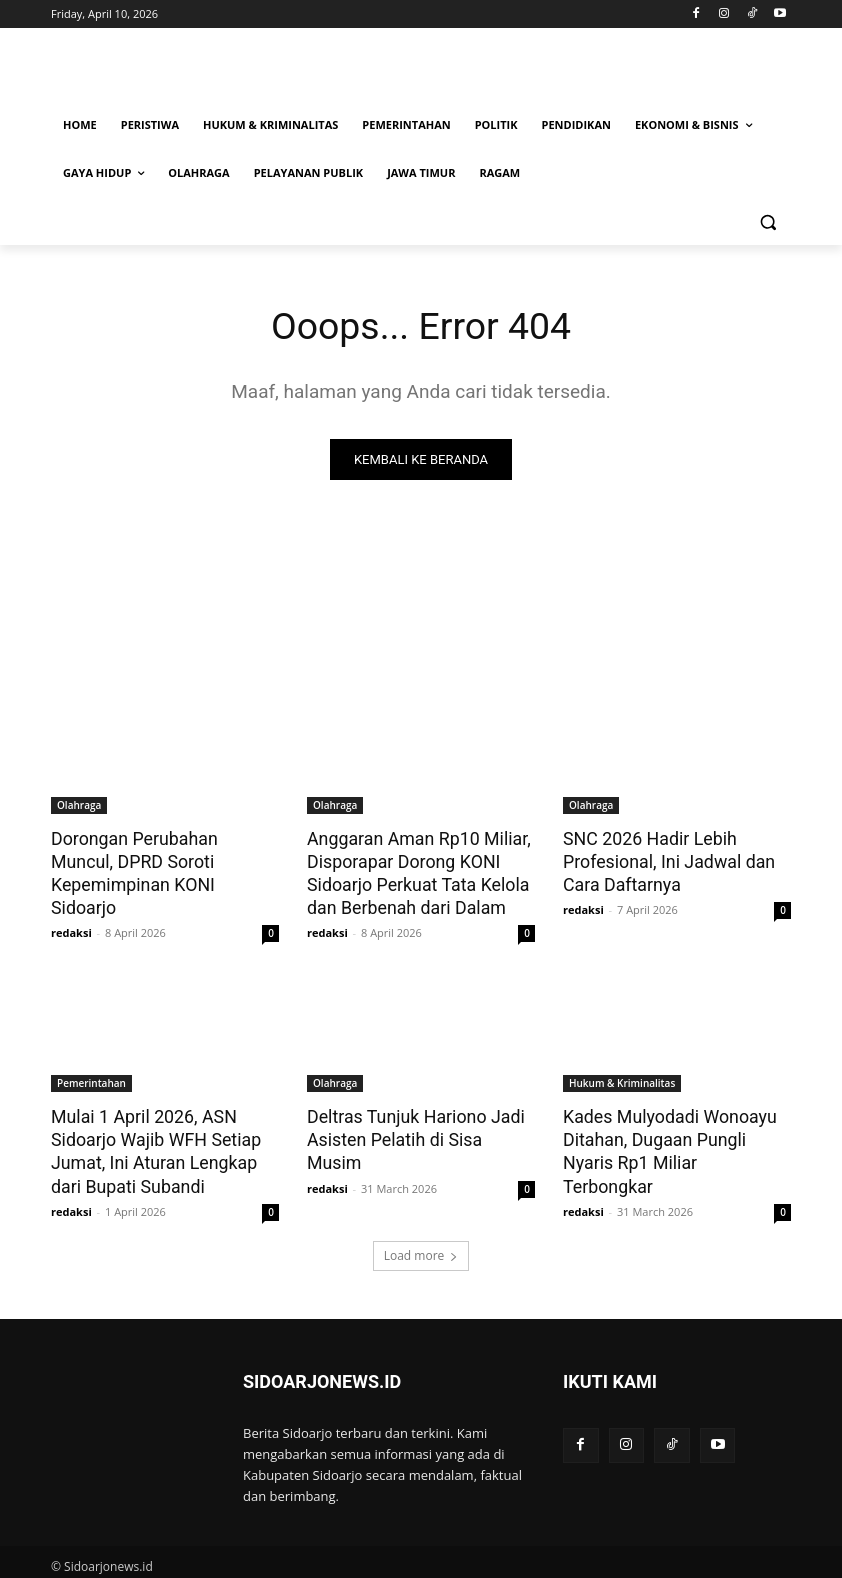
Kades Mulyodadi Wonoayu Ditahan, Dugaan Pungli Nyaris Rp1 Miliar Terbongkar (676, 1135)
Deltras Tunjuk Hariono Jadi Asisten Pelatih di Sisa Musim (419, 1124)
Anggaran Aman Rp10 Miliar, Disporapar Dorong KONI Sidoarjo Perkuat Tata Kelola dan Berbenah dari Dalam (414, 872)
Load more (421, 1247)
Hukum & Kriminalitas (622, 1080)
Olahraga (79, 806)
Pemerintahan (91, 1080)
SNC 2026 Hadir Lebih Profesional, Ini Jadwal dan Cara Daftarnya (664, 861)
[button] (767, 221)
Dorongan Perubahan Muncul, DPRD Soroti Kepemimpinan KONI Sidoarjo (162, 861)
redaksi (71, 907)
